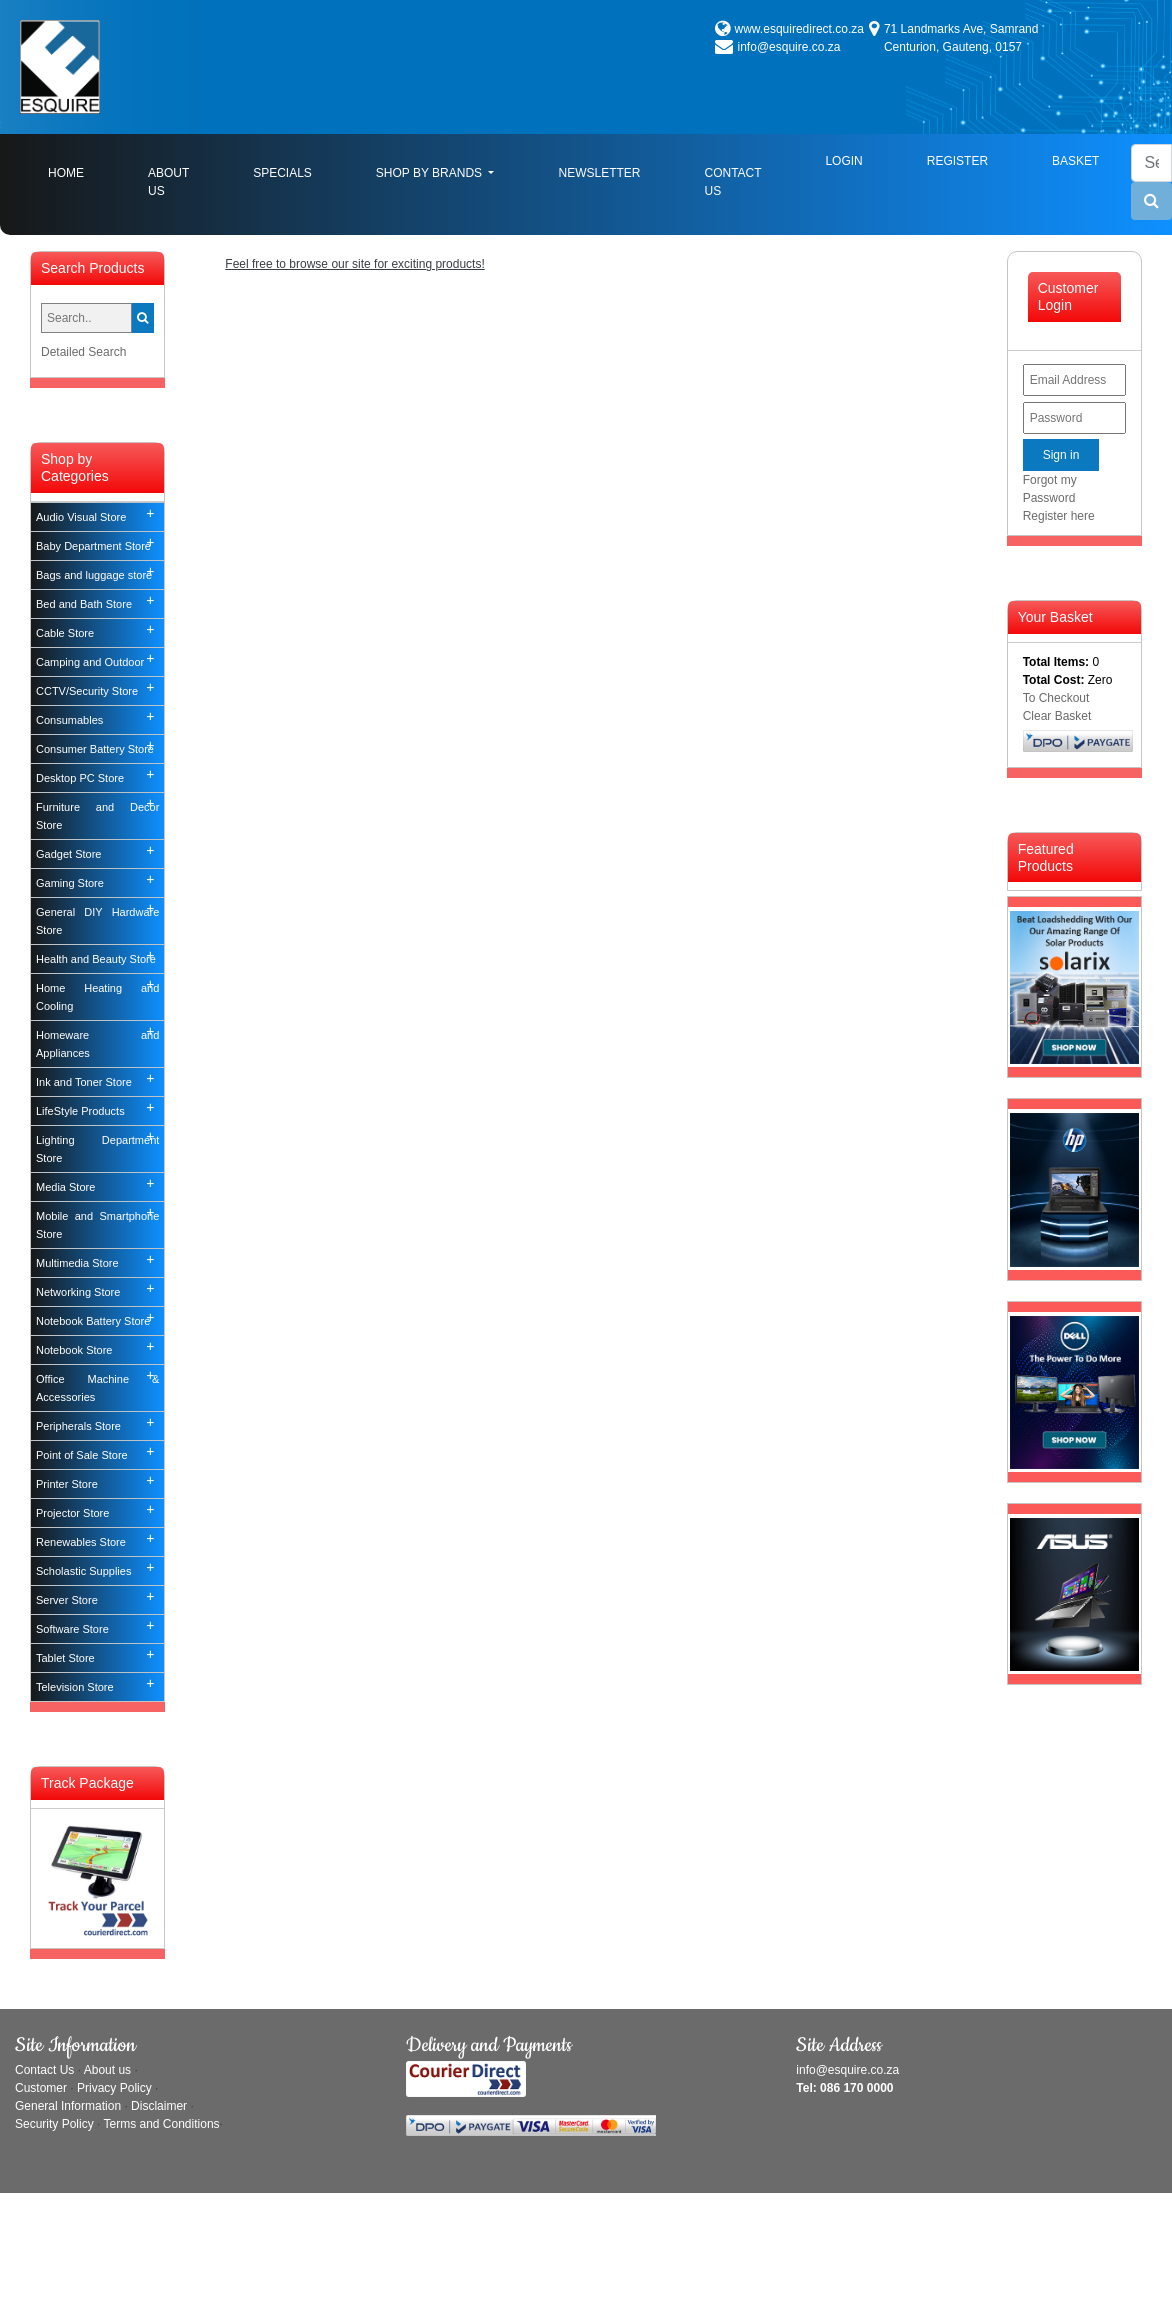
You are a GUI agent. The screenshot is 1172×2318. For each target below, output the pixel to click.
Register (957, 161)
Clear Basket (1057, 716)
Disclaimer (159, 2106)
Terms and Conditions (162, 2124)
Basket (1075, 161)
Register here (1059, 516)
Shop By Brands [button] (431, 173)
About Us (168, 182)
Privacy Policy (114, 2088)
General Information (68, 2106)
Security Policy (54, 2124)
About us (107, 2070)
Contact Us (732, 182)
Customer (41, 2088)
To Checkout (1056, 698)
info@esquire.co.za (789, 47)
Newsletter (599, 173)
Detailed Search (83, 352)
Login (843, 161)
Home (82, 171)
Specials (282, 173)
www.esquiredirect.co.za (799, 29)
